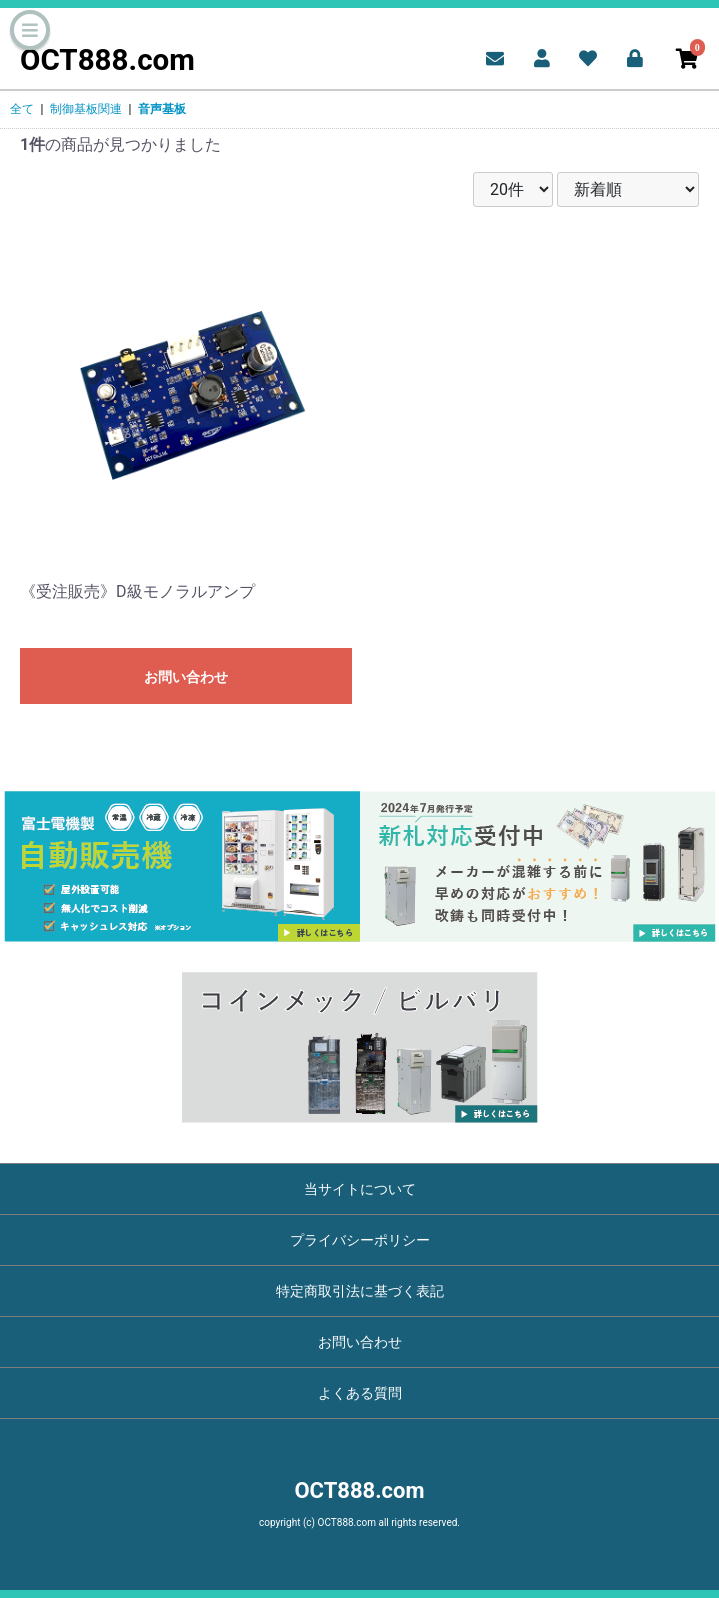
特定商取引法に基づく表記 (360, 1291)
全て (22, 109)
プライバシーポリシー (360, 1240)
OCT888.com (107, 60)
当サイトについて (360, 1189)
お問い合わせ (186, 677)
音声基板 (162, 109)
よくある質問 (360, 1393)
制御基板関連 (86, 109)
